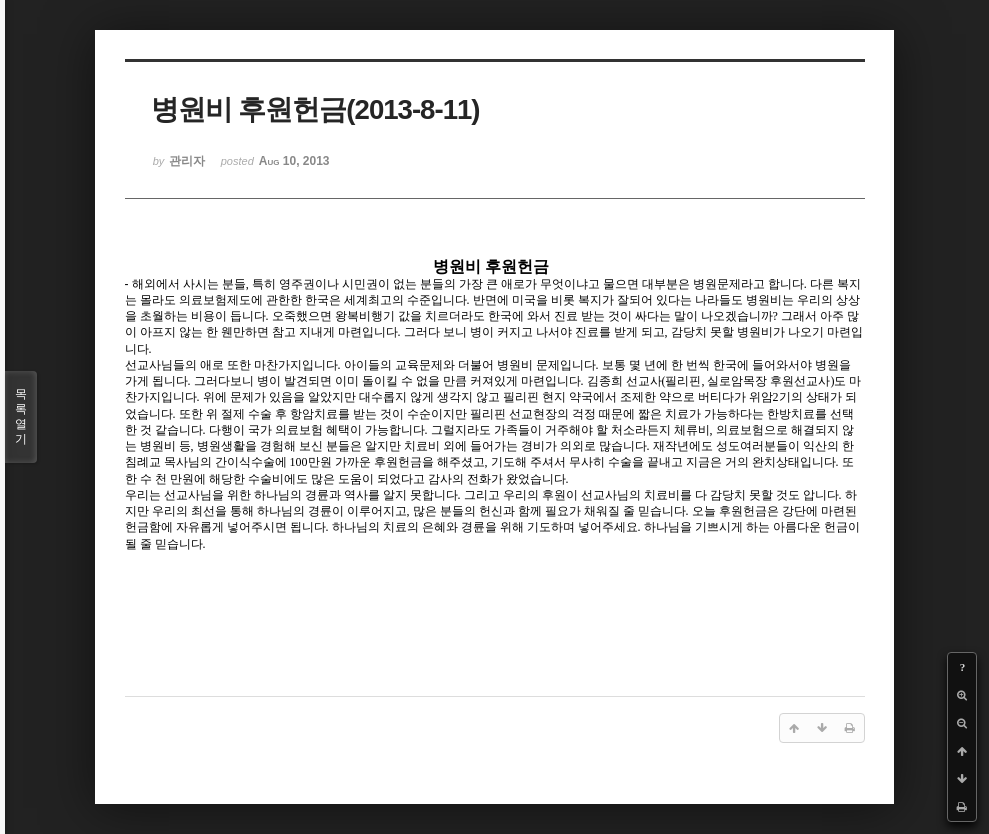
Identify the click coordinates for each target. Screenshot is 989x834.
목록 (21, 417)
